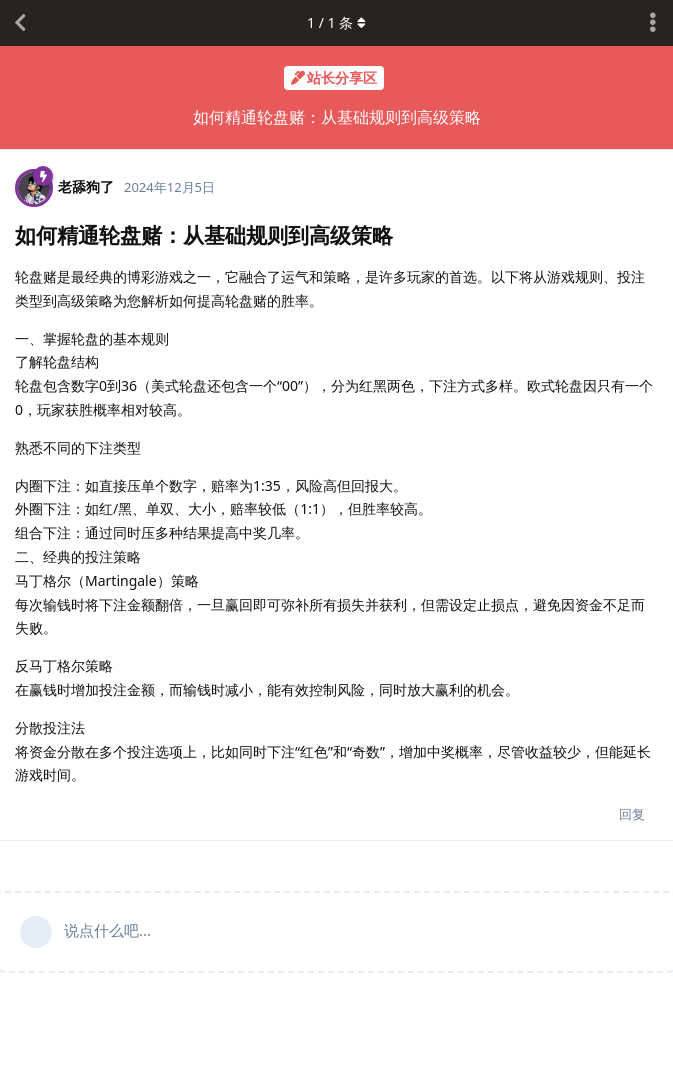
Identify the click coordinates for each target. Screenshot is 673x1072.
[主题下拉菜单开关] (653, 23)
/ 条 (336, 22)
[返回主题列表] (20, 23)
